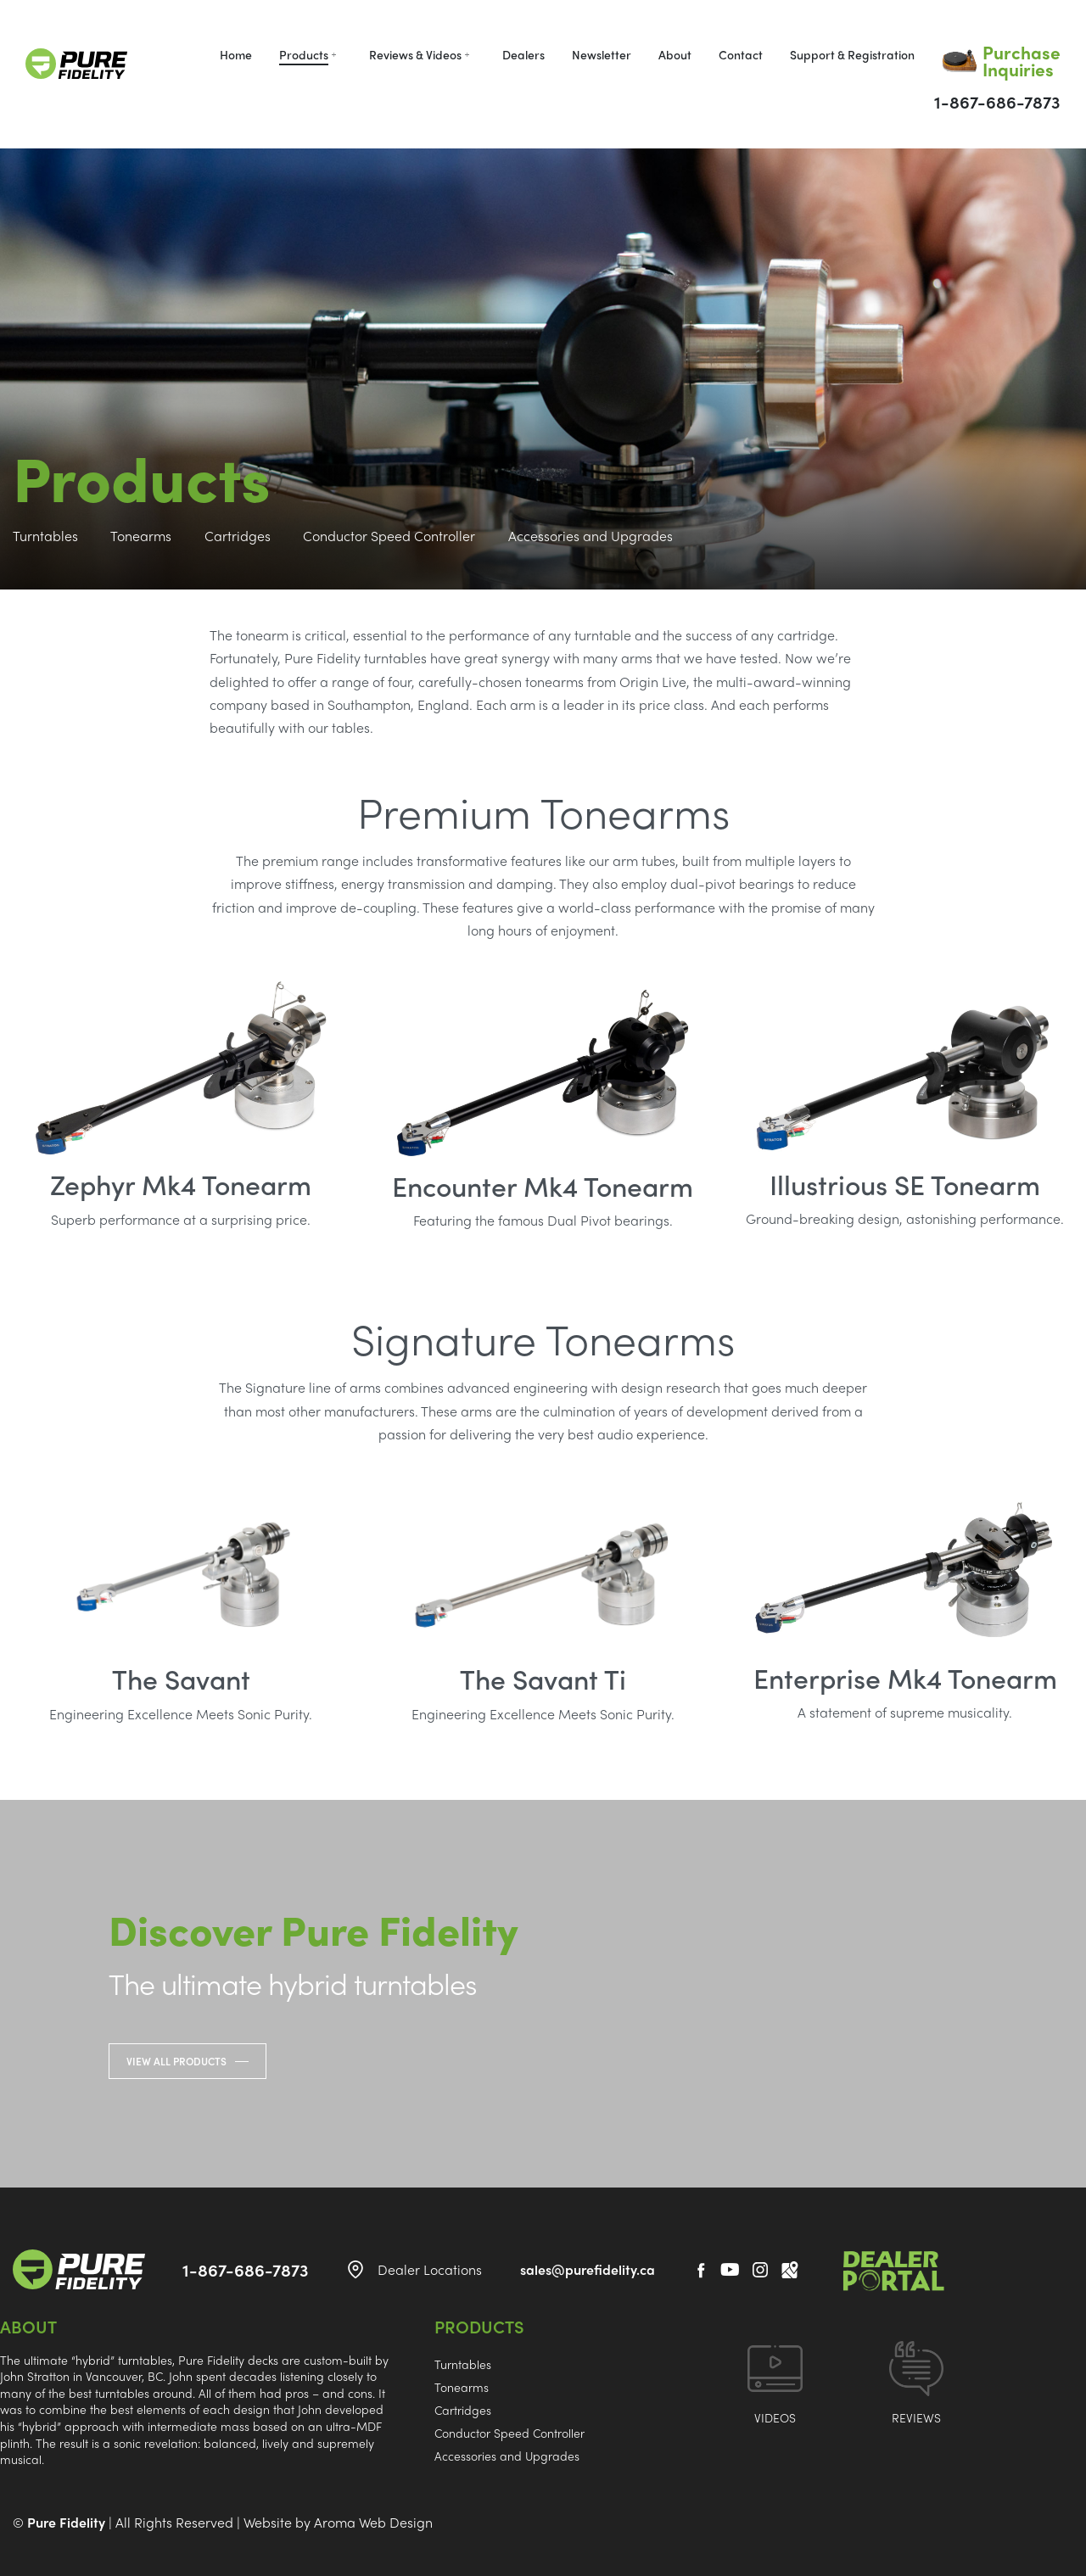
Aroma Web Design (373, 2522)
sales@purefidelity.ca (587, 2269)
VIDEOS (775, 2417)
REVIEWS (916, 2417)
